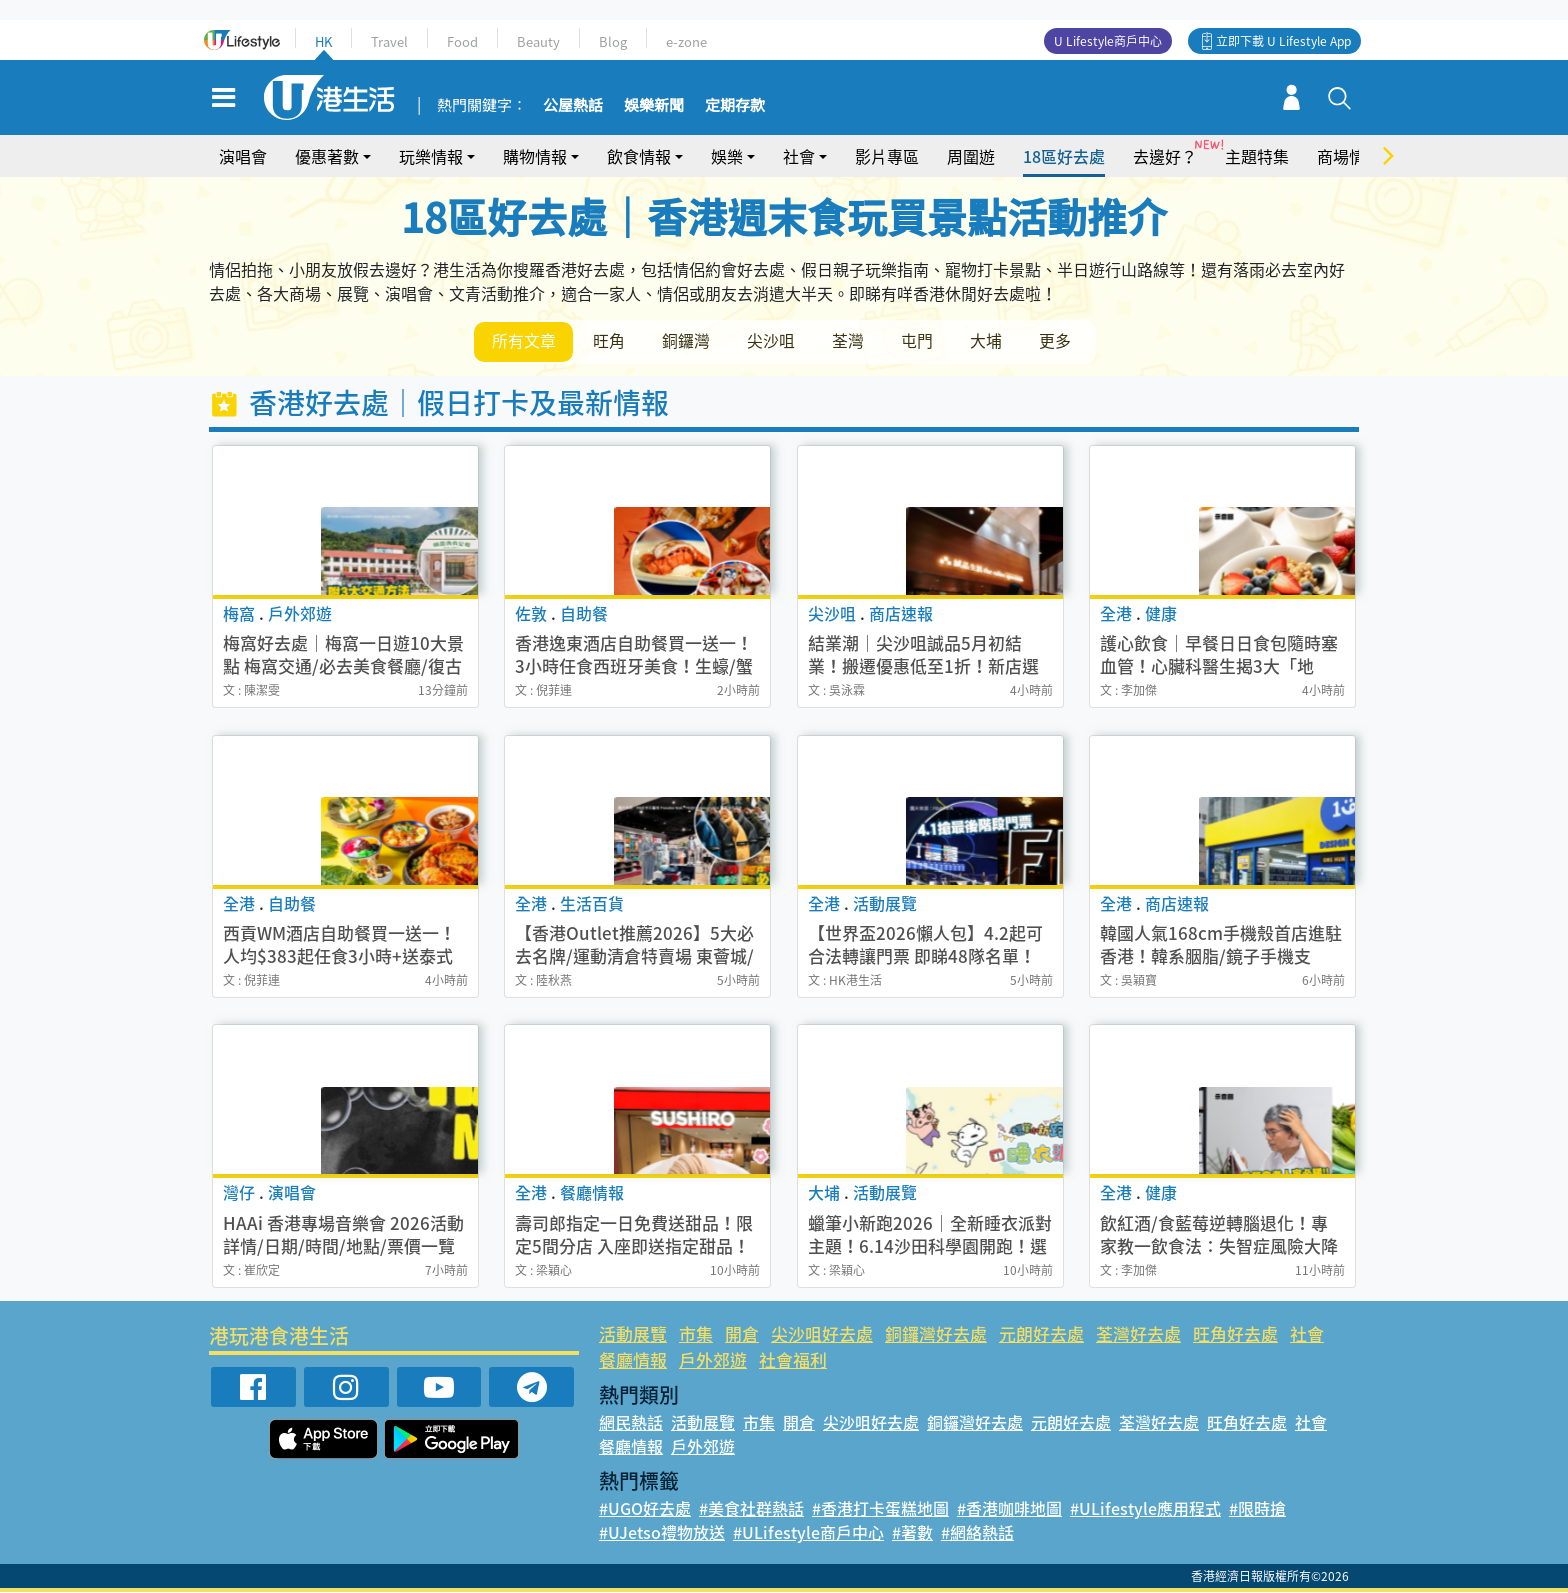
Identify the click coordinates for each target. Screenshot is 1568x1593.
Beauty (538, 41)
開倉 (742, 1334)
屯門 (922, 341)
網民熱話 (631, 1423)
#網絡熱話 (977, 1533)
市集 (696, 1334)
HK (323, 41)
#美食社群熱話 (751, 1509)
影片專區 (887, 156)
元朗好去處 (1041, 1334)
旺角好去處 (1235, 1334)
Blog (613, 41)
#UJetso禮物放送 (662, 1533)
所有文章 (524, 341)
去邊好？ (1165, 156)
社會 (799, 156)
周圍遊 (971, 156)
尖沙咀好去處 (822, 1334)
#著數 (912, 1533)
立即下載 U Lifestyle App (1283, 41)
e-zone (686, 41)
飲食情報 (639, 156)
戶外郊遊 (713, 1359)
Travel (389, 41)
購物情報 (535, 156)
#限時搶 (1257, 1509)
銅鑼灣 (688, 341)
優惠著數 (327, 156)
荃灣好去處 (1138, 1334)
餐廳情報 (633, 1359)
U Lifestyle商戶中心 (1108, 41)
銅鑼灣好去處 (936, 1334)
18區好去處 (1064, 156)
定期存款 (735, 106)
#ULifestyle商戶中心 (808, 1533)
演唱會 (243, 156)
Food (462, 41)
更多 (1062, 341)
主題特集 (1257, 156)
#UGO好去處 (645, 1509)
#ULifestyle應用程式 (1145, 1509)
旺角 (610, 341)
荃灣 (852, 341)
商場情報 (1349, 156)
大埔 (992, 341)
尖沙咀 (774, 341)
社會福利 (793, 1359)
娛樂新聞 (654, 106)
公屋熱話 (573, 106)
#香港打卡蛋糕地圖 (880, 1509)
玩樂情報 (431, 156)
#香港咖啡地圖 (1009, 1509)
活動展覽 (633, 1334)
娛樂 (727, 156)
